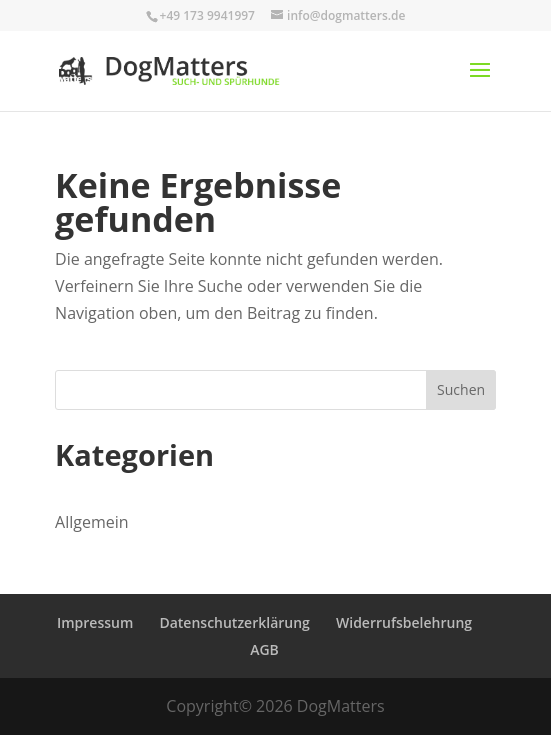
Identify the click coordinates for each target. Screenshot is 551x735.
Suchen (461, 389)
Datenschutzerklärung (234, 622)
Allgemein (92, 522)
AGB (264, 649)
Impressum (95, 622)
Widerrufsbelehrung (404, 622)
